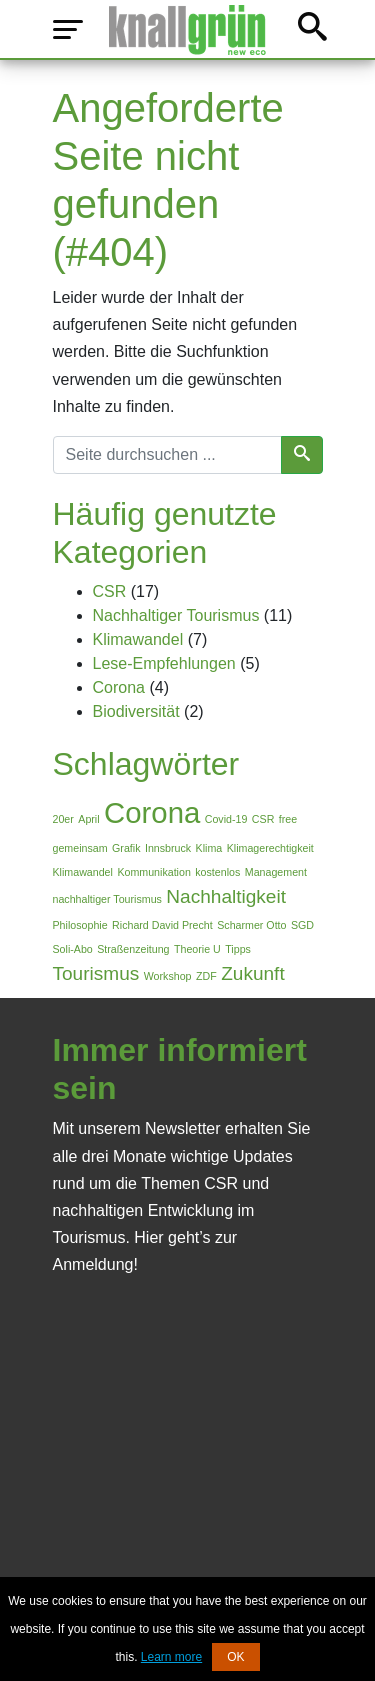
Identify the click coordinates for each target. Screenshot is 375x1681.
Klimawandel (138, 639)
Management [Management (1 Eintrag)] (276, 872)
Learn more (171, 1657)
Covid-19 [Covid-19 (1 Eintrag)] (226, 819)
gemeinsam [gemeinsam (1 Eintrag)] (80, 848)
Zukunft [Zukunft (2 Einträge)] (253, 973)
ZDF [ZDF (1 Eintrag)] (206, 976)
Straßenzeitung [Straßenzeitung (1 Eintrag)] (133, 949)
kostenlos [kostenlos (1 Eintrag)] (217, 872)
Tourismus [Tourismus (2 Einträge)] (96, 973)
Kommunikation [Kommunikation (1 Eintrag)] (153, 872)
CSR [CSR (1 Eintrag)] (263, 819)
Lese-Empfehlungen (164, 663)
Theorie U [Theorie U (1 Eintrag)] (197, 949)
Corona (119, 687)
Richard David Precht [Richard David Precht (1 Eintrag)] (162, 925)
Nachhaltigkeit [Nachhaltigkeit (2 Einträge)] (226, 896)
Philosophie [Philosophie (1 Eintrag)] (80, 925)
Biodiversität (136, 711)
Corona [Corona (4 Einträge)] (152, 812)
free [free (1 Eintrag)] (288, 819)
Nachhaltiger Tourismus (176, 615)
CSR (110, 591)
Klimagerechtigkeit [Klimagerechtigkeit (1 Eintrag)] (270, 848)
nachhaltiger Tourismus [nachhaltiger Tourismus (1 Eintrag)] (107, 899)
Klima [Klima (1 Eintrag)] (209, 848)
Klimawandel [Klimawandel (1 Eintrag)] (83, 872)
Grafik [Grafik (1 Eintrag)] (126, 848)
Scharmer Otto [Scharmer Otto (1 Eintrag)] (251, 925)
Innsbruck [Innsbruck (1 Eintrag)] (168, 848)
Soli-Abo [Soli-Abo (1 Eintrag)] (73, 949)
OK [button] (235, 1657)
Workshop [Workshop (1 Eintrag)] (168, 976)
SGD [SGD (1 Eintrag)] (302, 925)
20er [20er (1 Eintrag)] (63, 819)
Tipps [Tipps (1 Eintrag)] (238, 949)
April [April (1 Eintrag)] (88, 819)
